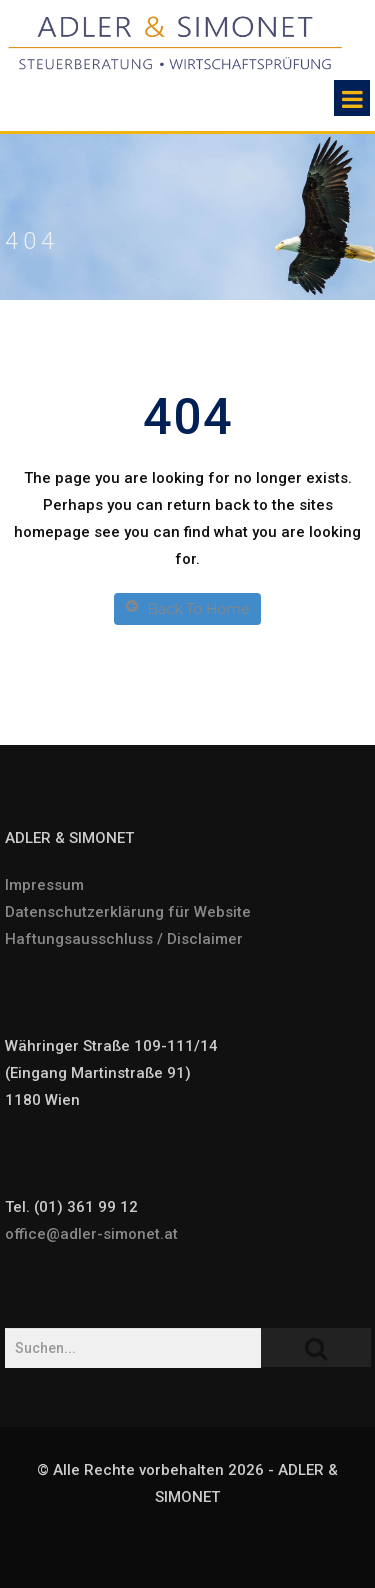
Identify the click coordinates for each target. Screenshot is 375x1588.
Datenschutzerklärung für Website (128, 912)
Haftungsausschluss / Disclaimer (124, 939)
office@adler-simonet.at (91, 1234)
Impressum (44, 885)
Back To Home (188, 608)
